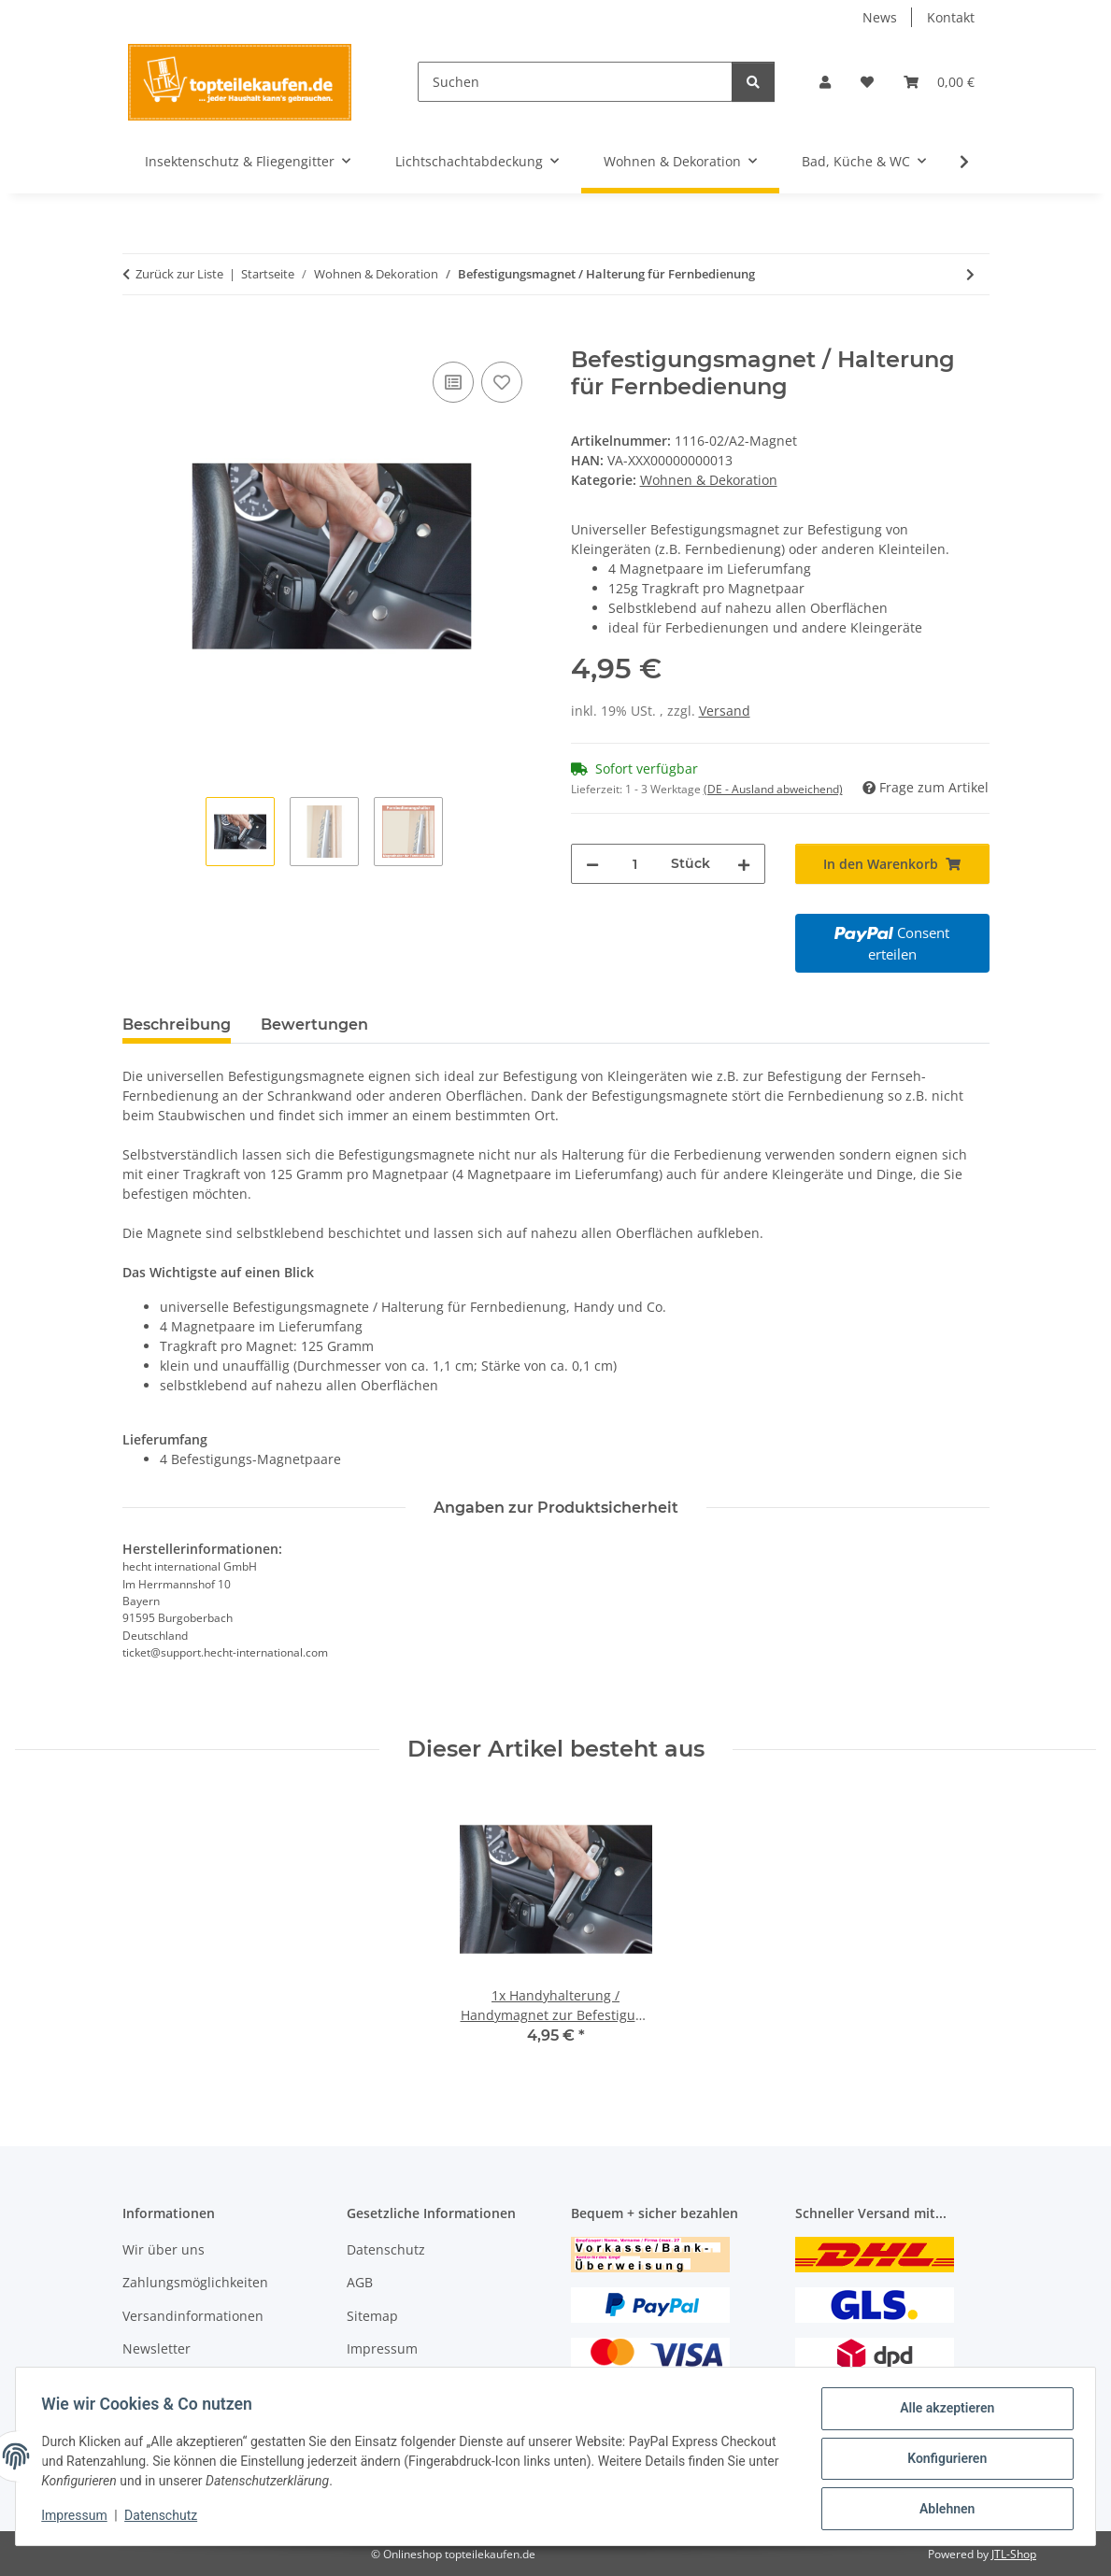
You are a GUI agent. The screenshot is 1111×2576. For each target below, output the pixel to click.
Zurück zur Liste (179, 273)
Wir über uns (163, 2249)
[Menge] (635, 864)
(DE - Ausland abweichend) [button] (773, 789)
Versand (724, 710)
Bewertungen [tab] (314, 1024)
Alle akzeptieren (942, 2412)
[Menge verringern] (592, 864)
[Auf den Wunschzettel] (501, 382)
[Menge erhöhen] (743, 864)
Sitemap (372, 2316)
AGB (360, 2282)
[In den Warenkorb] (137, 336)
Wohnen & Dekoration (708, 480)
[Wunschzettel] (867, 82)
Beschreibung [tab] (176, 1024)
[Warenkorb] (939, 82)
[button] (825, 82)
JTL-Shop (1013, 2554)
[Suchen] (575, 82)
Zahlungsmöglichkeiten (195, 2282)
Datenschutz (165, 2518)
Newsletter (156, 2348)
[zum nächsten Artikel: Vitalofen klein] (970, 274)
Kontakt (951, 17)
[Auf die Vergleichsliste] (453, 382)
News (879, 17)
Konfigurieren (942, 2461)
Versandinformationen (193, 2316)
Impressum (78, 2518)
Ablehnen (942, 2509)
